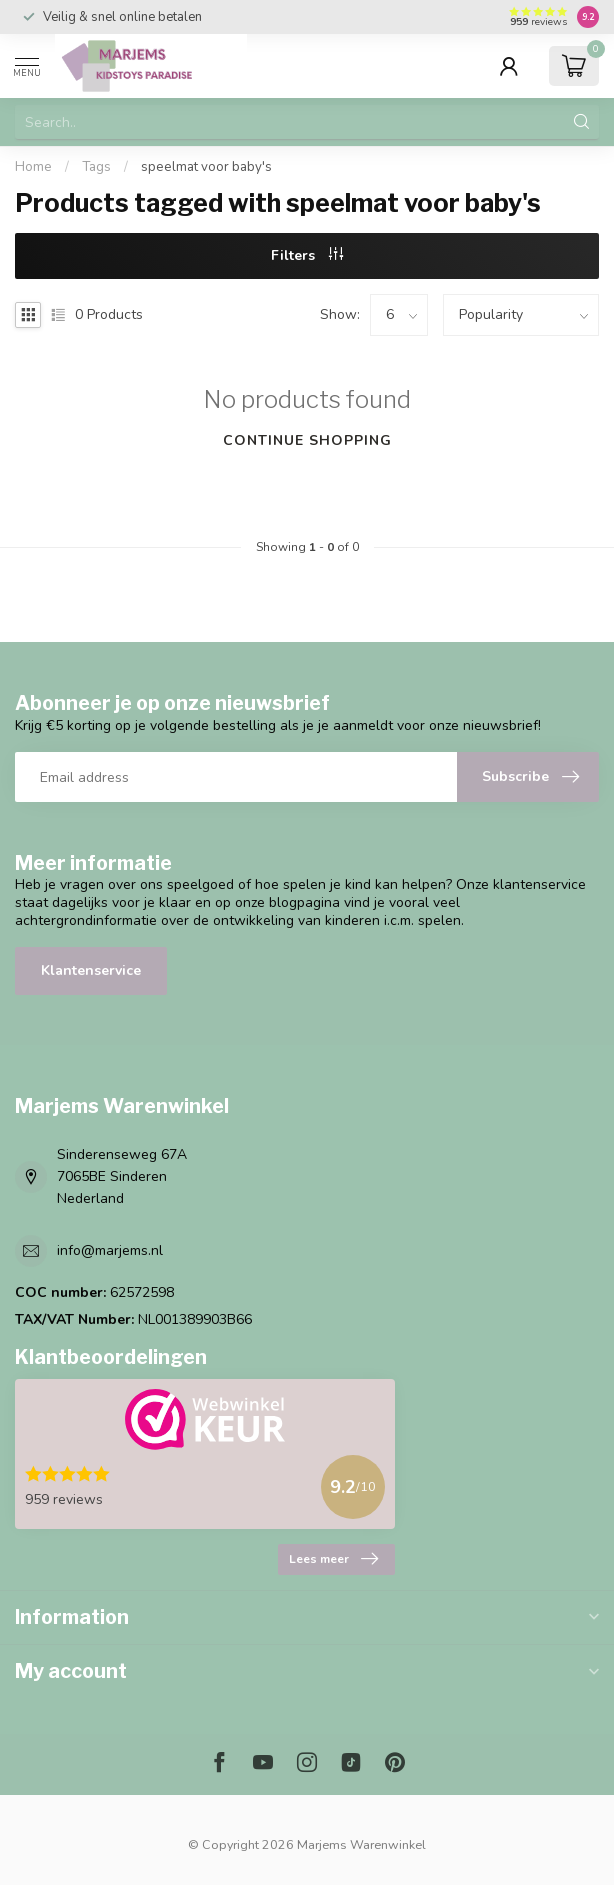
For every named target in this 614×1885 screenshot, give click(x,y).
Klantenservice (91, 970)
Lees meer (333, 1559)
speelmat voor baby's (206, 167)
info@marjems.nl (110, 1250)
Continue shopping (307, 440)
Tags (96, 167)
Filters (307, 255)
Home (33, 167)
